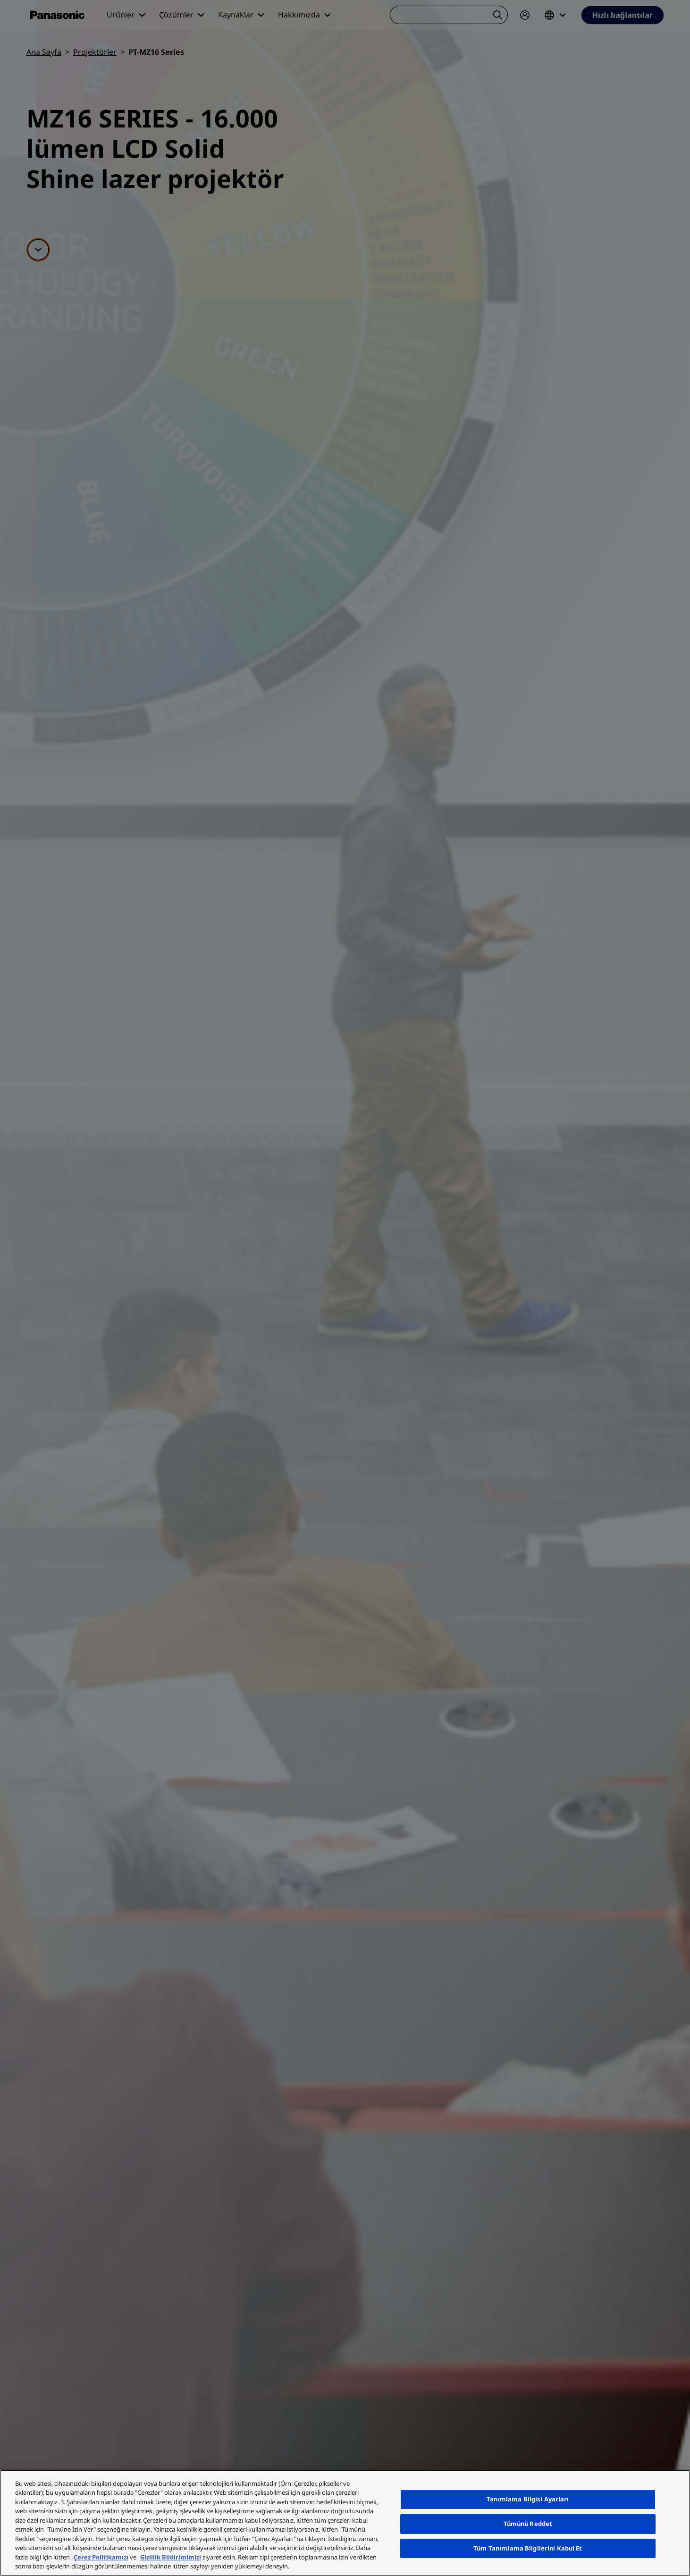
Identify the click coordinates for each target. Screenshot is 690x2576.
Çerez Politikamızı (101, 2557)
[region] (345, 2523)
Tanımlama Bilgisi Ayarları (528, 2499)
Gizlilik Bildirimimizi (170, 2557)
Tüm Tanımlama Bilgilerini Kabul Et (527, 2548)
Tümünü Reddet (528, 2523)
